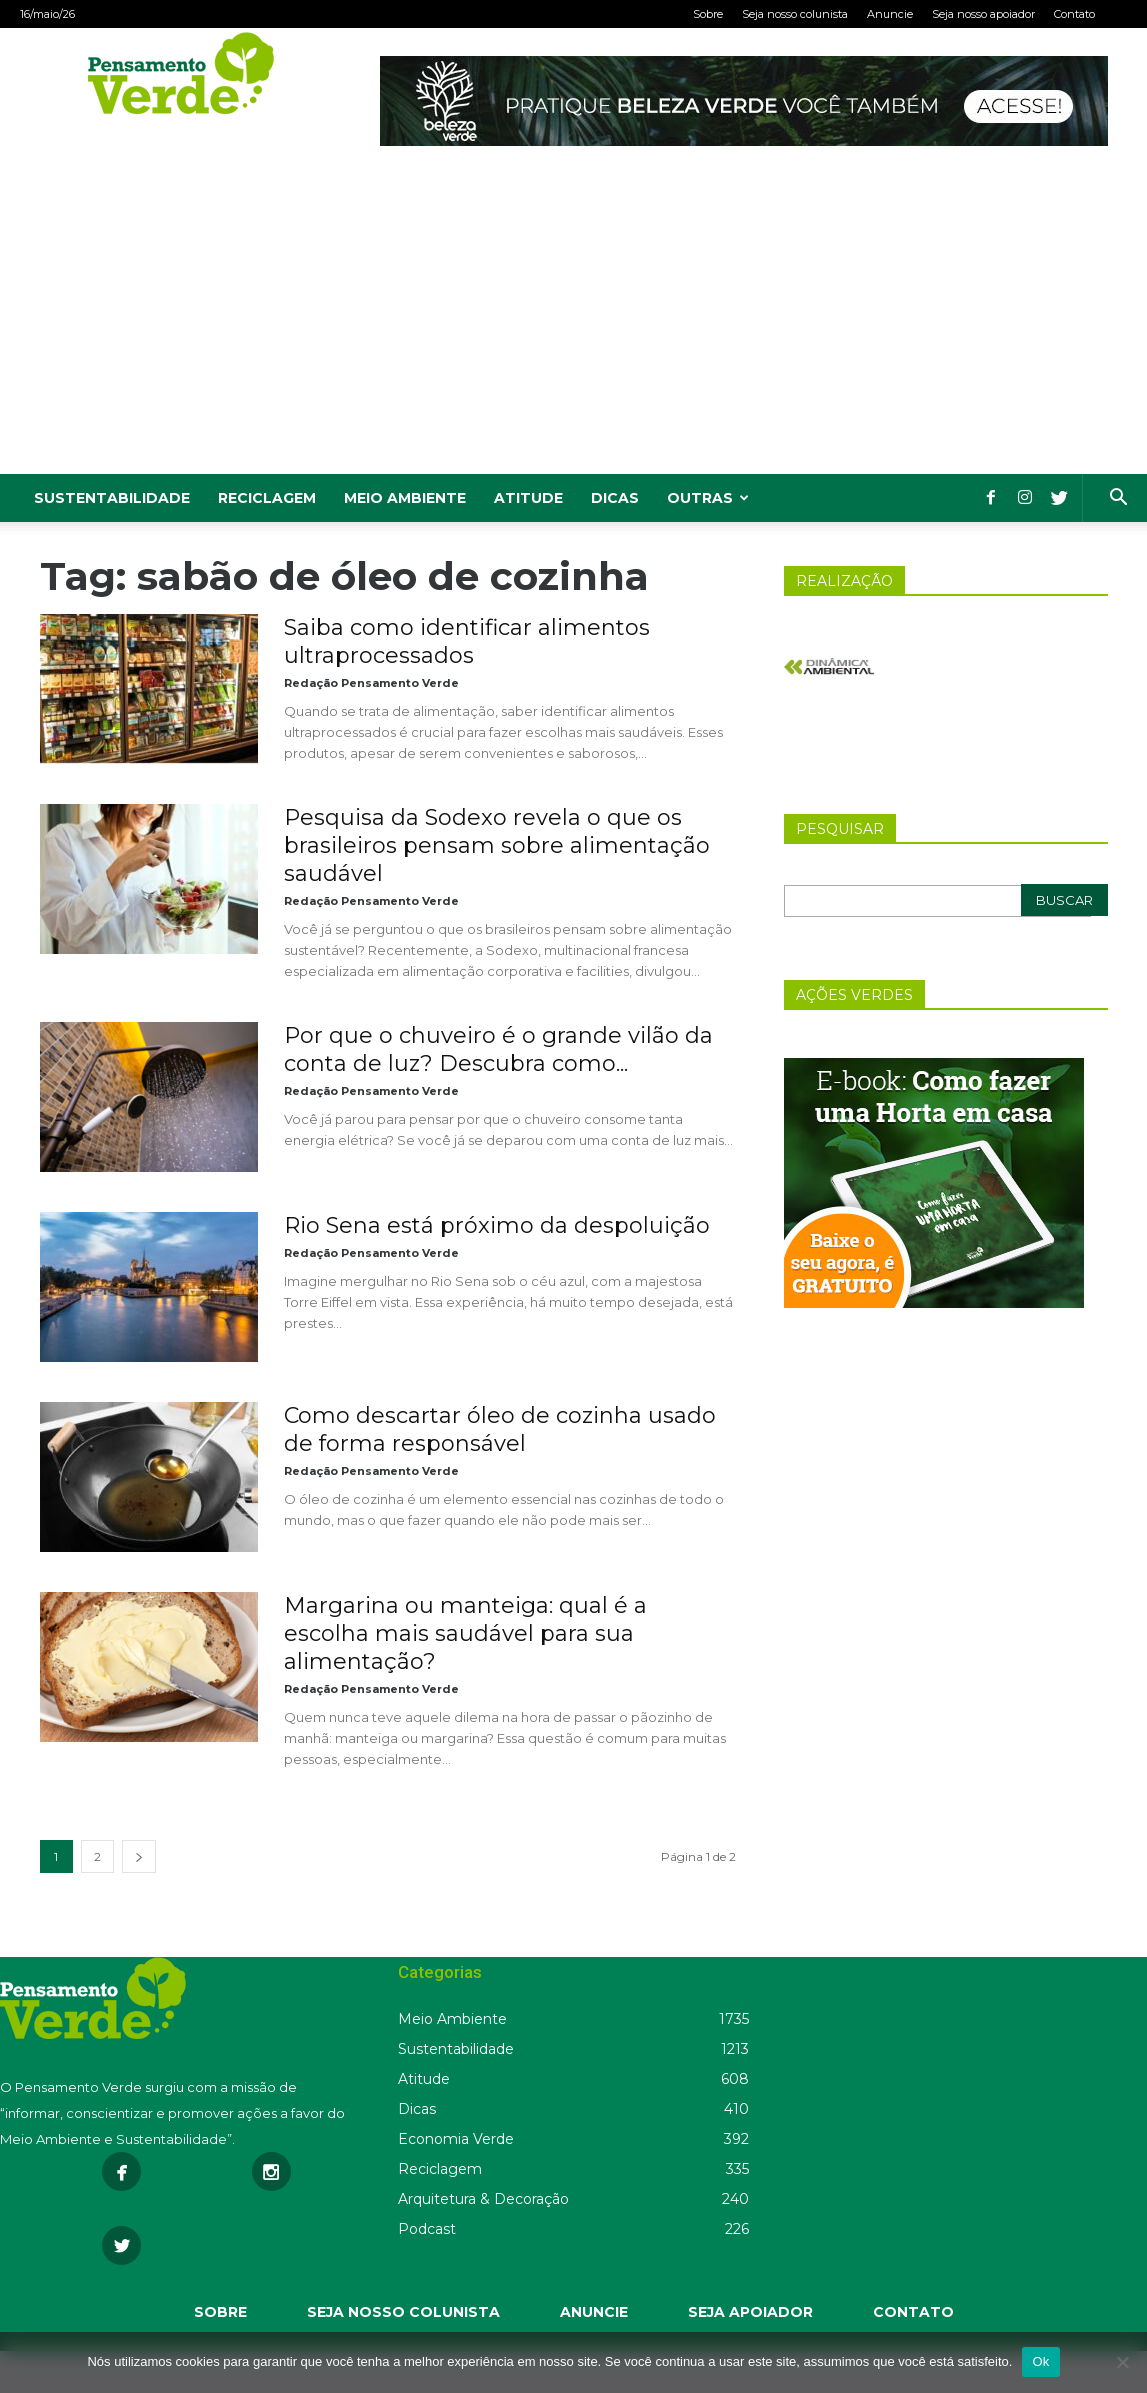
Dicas (615, 498)
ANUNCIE (594, 2312)
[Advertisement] (573, 324)
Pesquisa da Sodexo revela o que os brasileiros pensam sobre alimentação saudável (497, 845)
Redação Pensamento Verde (371, 683)
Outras (708, 498)
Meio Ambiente (405, 498)
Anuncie (890, 14)
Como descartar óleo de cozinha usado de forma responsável (500, 1429)
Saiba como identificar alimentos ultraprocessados (467, 641)
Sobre (708, 14)
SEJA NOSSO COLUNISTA (403, 2312)
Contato (1074, 14)
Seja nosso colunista (795, 14)
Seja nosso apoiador (983, 14)
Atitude (528, 498)
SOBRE (220, 2312)
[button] (1118, 499)
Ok (1040, 2361)
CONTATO (913, 2312)
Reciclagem (267, 498)
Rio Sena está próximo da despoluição (497, 1225)
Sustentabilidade (112, 498)
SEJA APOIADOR (750, 2312)
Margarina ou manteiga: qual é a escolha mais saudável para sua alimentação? (465, 1633)
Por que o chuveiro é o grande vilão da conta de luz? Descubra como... (498, 1049)
